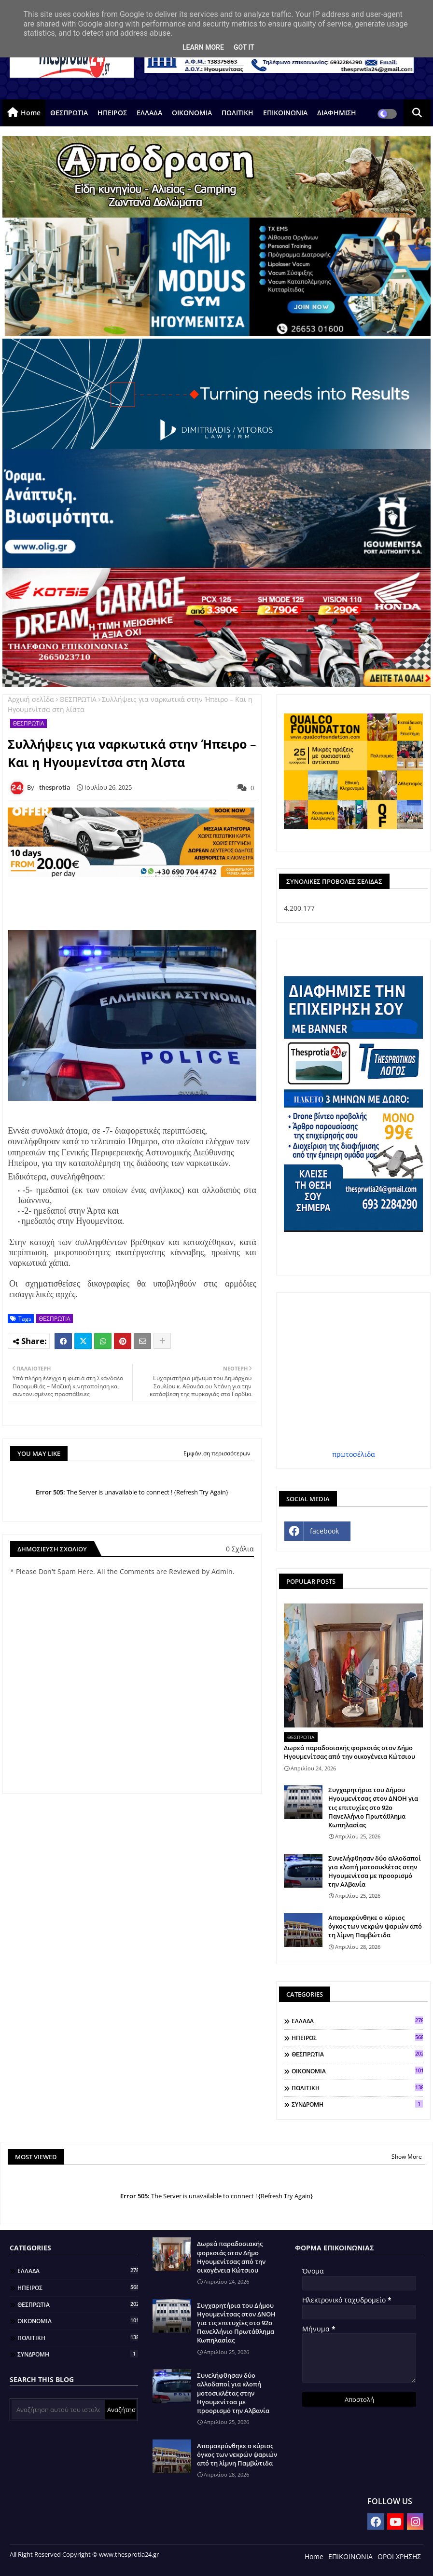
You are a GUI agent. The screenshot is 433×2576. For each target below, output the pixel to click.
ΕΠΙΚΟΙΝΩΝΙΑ (285, 112)
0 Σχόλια (240, 1548)
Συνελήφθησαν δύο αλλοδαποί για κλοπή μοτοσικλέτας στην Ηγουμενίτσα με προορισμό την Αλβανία (374, 1871)
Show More (406, 2156)
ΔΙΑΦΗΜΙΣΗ (336, 112)
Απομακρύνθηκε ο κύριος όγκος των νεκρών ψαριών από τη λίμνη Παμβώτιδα (375, 1926)
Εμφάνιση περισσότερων (217, 1453)
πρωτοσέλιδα (353, 1454)
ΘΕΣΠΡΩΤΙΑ (69, 112)
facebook (324, 1530)
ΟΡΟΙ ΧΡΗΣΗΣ (399, 2556)
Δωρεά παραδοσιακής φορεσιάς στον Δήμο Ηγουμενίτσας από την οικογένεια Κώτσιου (349, 1752)
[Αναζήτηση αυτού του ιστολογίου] (58, 2409)
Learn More (203, 47)
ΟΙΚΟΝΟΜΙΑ (192, 112)
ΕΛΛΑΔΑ (149, 112)
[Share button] (162, 1341)
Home (31, 112)
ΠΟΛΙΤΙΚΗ (237, 112)
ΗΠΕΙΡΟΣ (112, 112)
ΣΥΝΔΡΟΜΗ (357, 2104)
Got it (244, 47)
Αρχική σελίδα (31, 699)
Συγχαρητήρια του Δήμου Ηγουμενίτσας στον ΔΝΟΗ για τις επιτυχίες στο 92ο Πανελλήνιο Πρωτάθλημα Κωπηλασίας (373, 1807)
